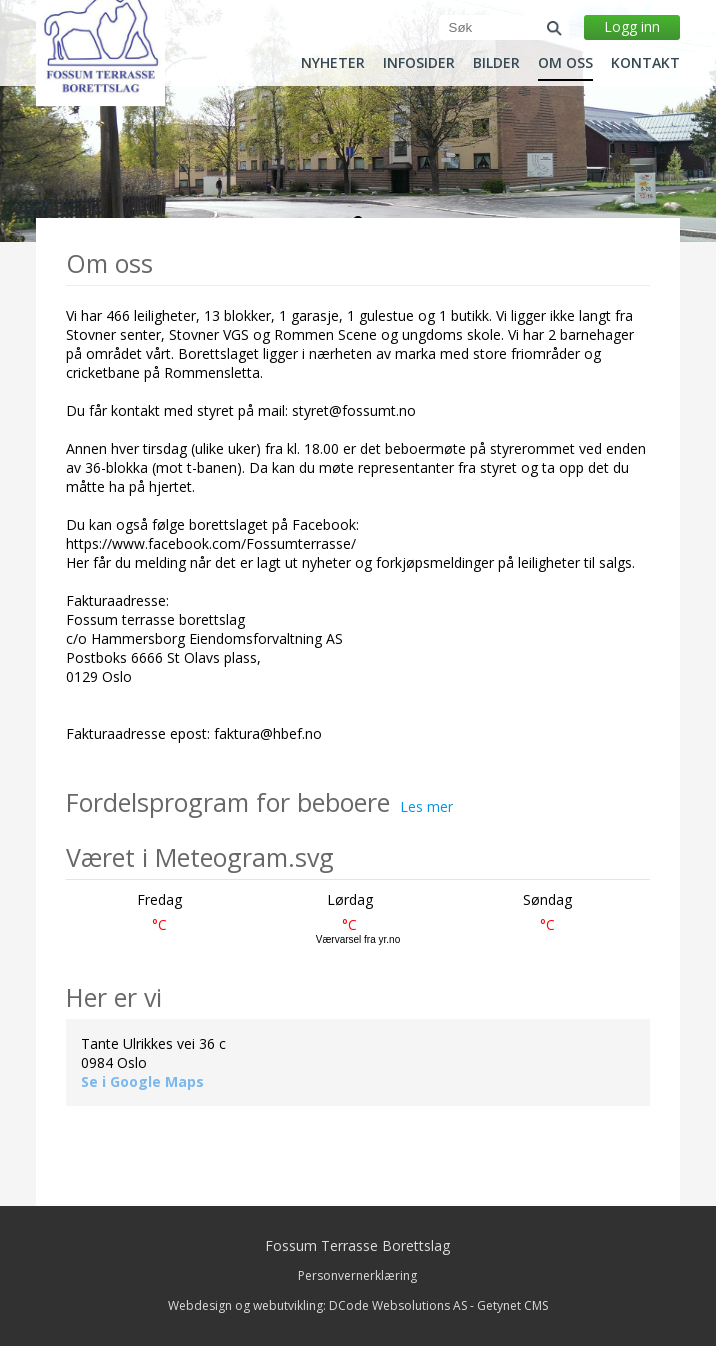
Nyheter (333, 63)
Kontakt (645, 63)
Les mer (426, 806)
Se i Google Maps (142, 1081)
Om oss (565, 63)
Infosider (419, 63)
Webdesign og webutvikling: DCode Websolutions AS (317, 1305)
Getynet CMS (512, 1305)
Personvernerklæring (357, 1275)
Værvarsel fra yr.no (358, 939)
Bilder (496, 63)
